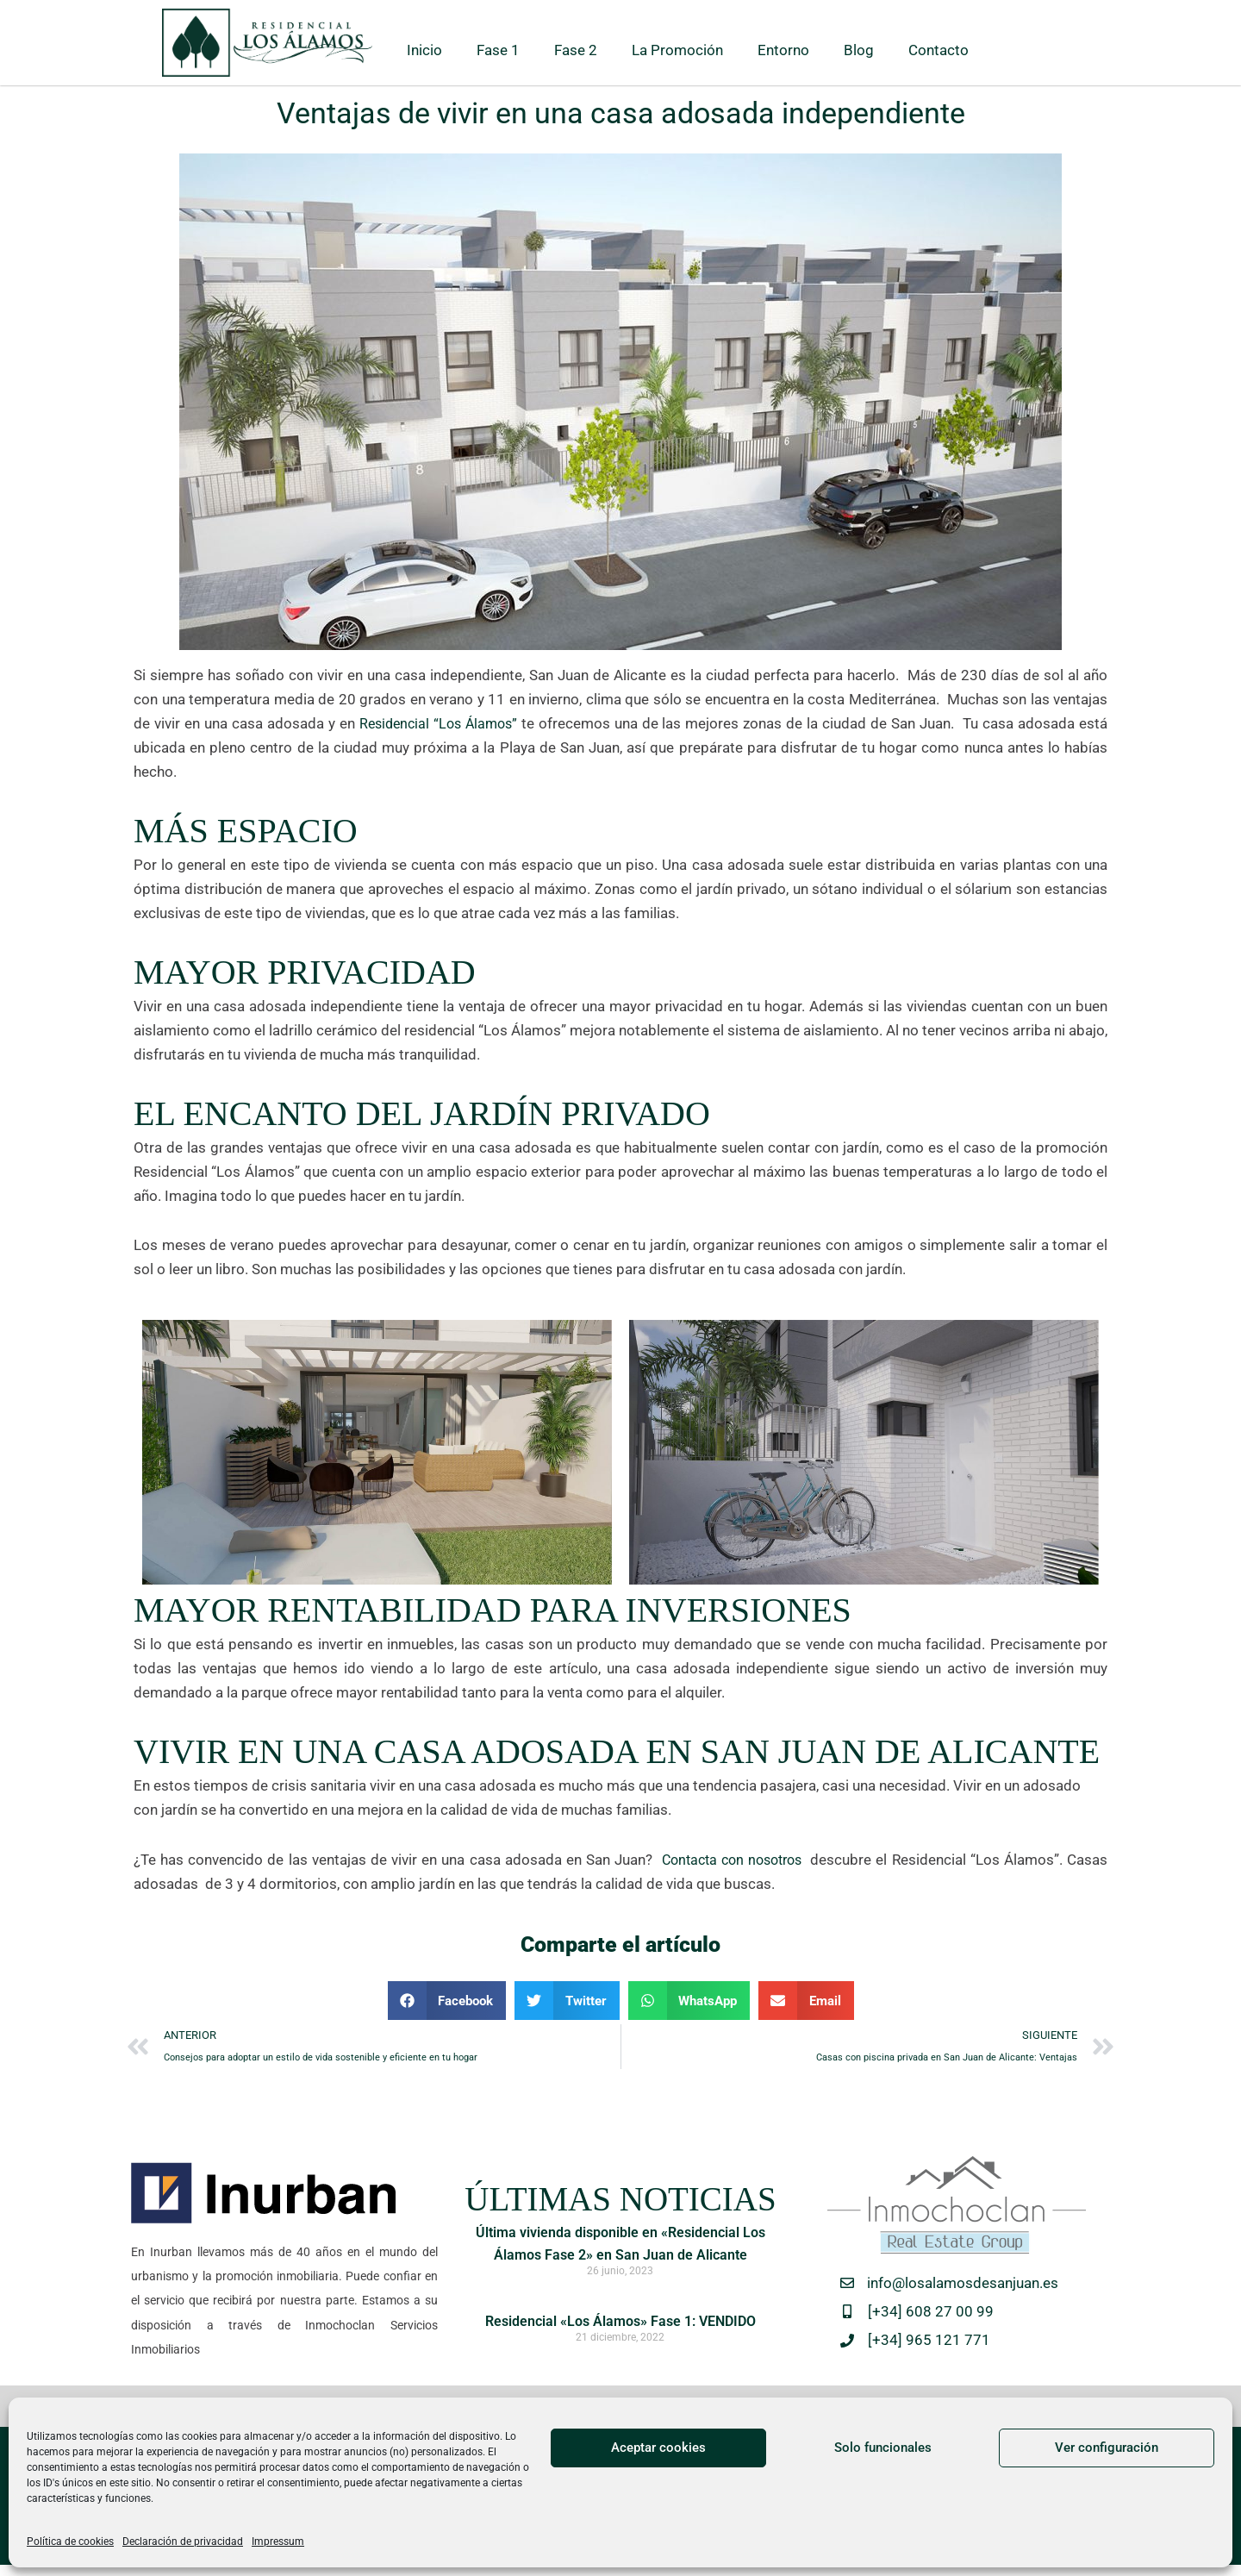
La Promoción (677, 50)
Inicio (424, 50)
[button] (447, 2000)
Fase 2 (575, 50)
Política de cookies (70, 2541)
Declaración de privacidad (182, 2541)
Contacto (938, 50)
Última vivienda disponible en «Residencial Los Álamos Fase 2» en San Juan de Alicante (620, 2258)
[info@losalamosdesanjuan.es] (847, 2287)
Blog (859, 50)
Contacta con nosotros (729, 1859)
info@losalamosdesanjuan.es (962, 2287)
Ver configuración (1106, 2447)
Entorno (783, 50)
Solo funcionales (883, 2447)
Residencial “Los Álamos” (440, 723)
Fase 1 (498, 50)
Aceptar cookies (658, 2447)
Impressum (278, 2541)
